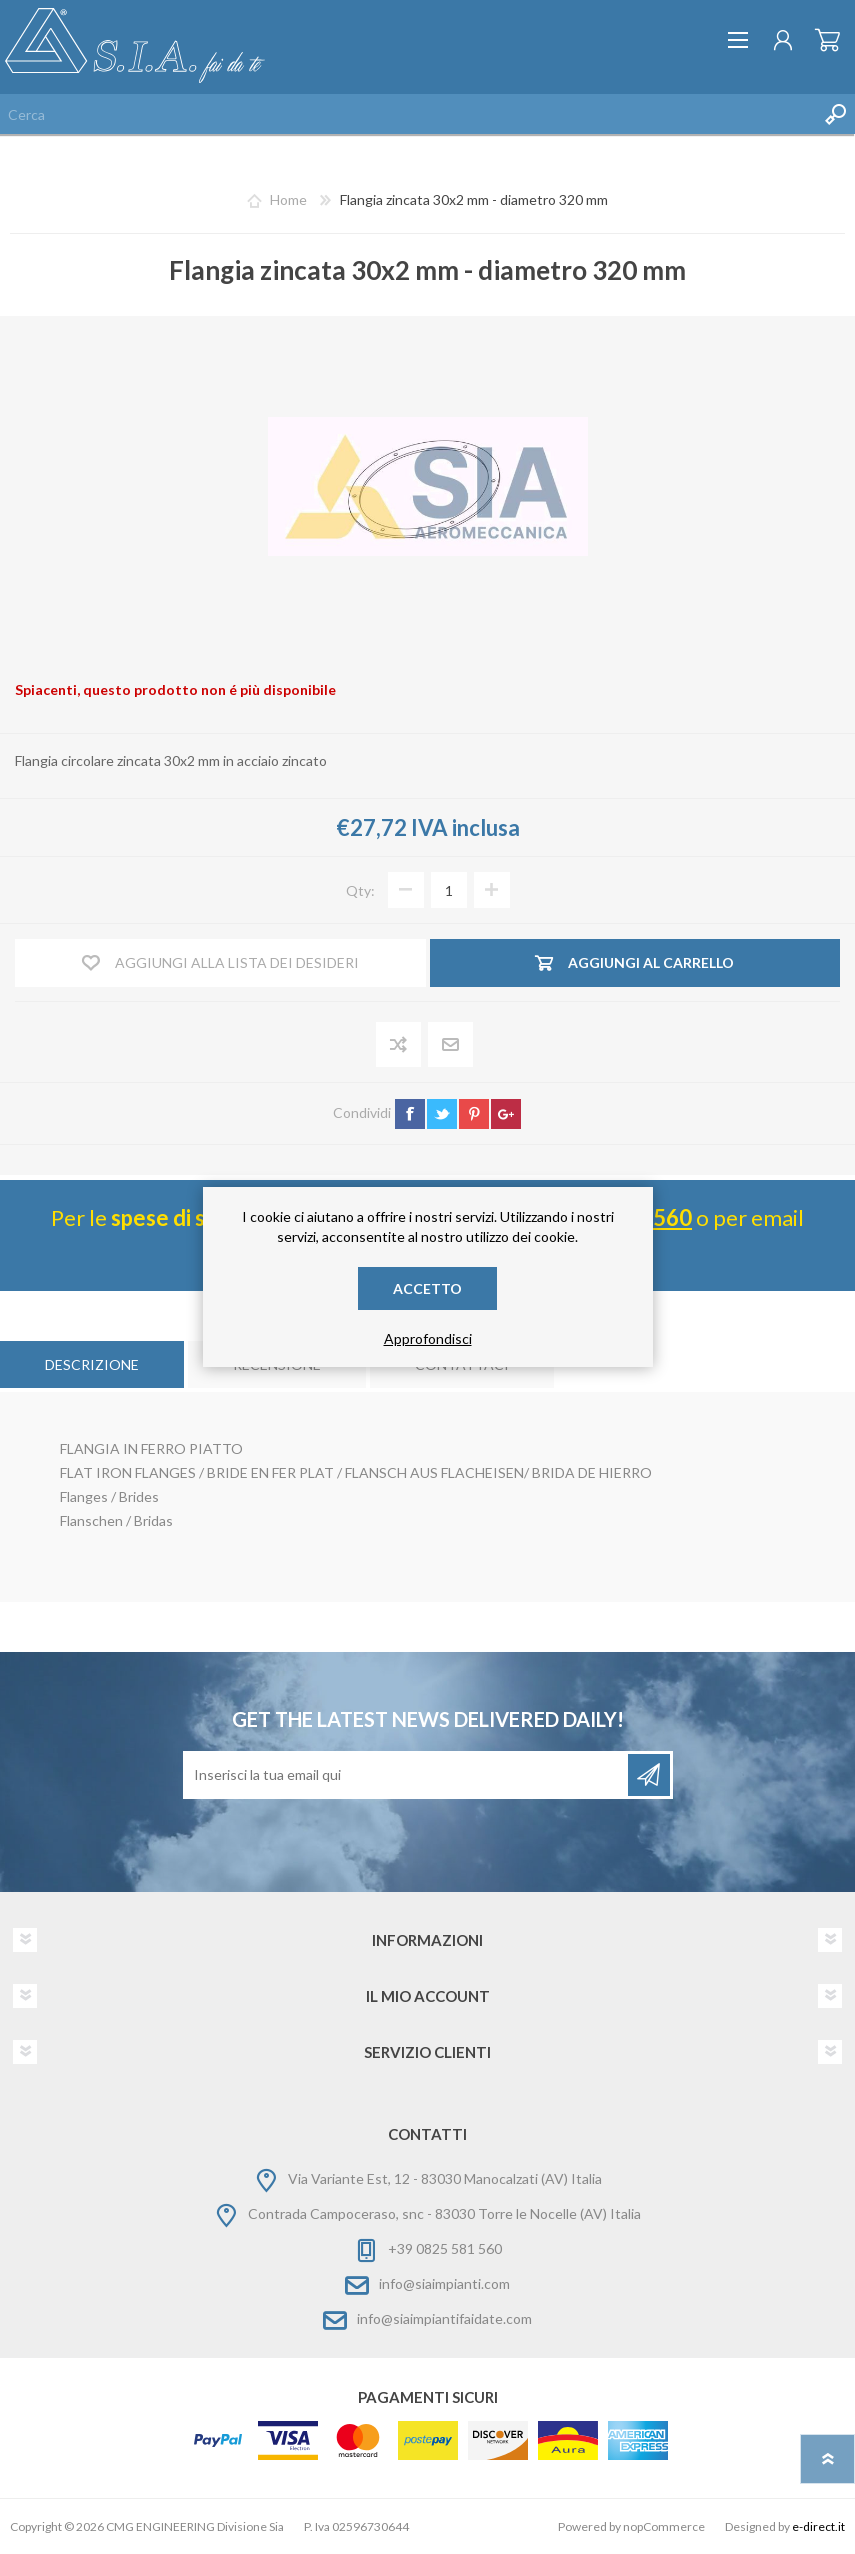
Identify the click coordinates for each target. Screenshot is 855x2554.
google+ (506, 1114)
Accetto (427, 1288)
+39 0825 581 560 (445, 2248)
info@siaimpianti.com (444, 2283)
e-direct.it (818, 2526)
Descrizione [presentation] (92, 1364)
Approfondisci (428, 1338)
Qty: (360, 890)
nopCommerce (664, 2526)
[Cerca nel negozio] (407, 114)
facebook (410, 1114)
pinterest (474, 1114)
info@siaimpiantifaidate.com (444, 2318)
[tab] (92, 1364)
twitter (442, 1114)
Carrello (827, 40)
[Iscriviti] (407, 1775)
